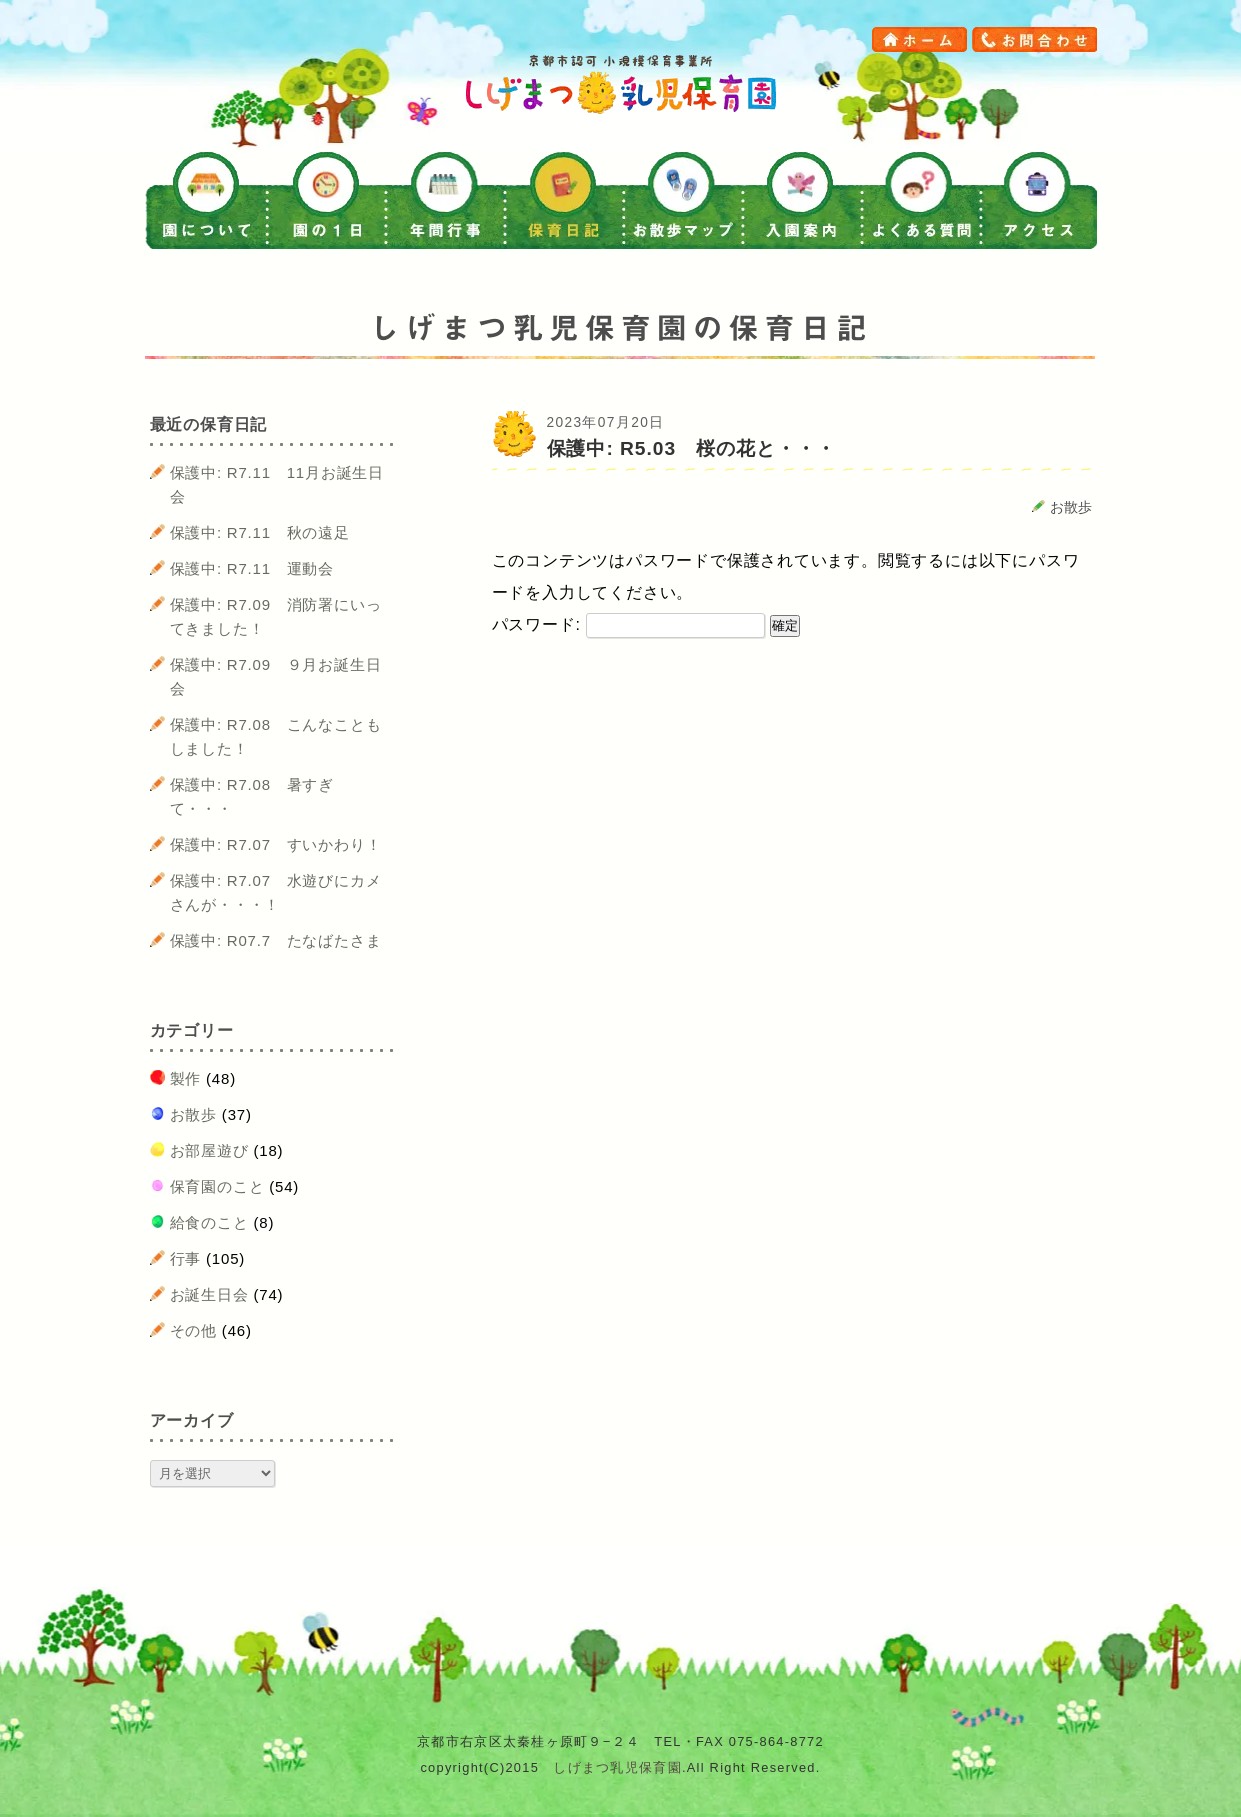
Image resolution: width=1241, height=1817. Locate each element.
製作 (186, 1078)
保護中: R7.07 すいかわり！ (276, 844)
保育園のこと (217, 1186)
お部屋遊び (209, 1150)
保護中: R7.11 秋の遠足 (260, 532)
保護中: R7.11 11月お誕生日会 (277, 484)
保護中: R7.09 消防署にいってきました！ (276, 616)
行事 (186, 1258)
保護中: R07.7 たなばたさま (276, 940)
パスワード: (629, 624)
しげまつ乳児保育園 (617, 1767)
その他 (193, 1330)
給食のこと (209, 1222)
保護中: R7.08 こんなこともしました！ (276, 736)
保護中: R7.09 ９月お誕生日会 (276, 676)
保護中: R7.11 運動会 (252, 568)
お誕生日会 (209, 1294)
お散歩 (1071, 507)
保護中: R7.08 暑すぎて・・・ (252, 796)
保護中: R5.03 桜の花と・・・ (691, 448)
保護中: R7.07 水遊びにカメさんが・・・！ (276, 892)
